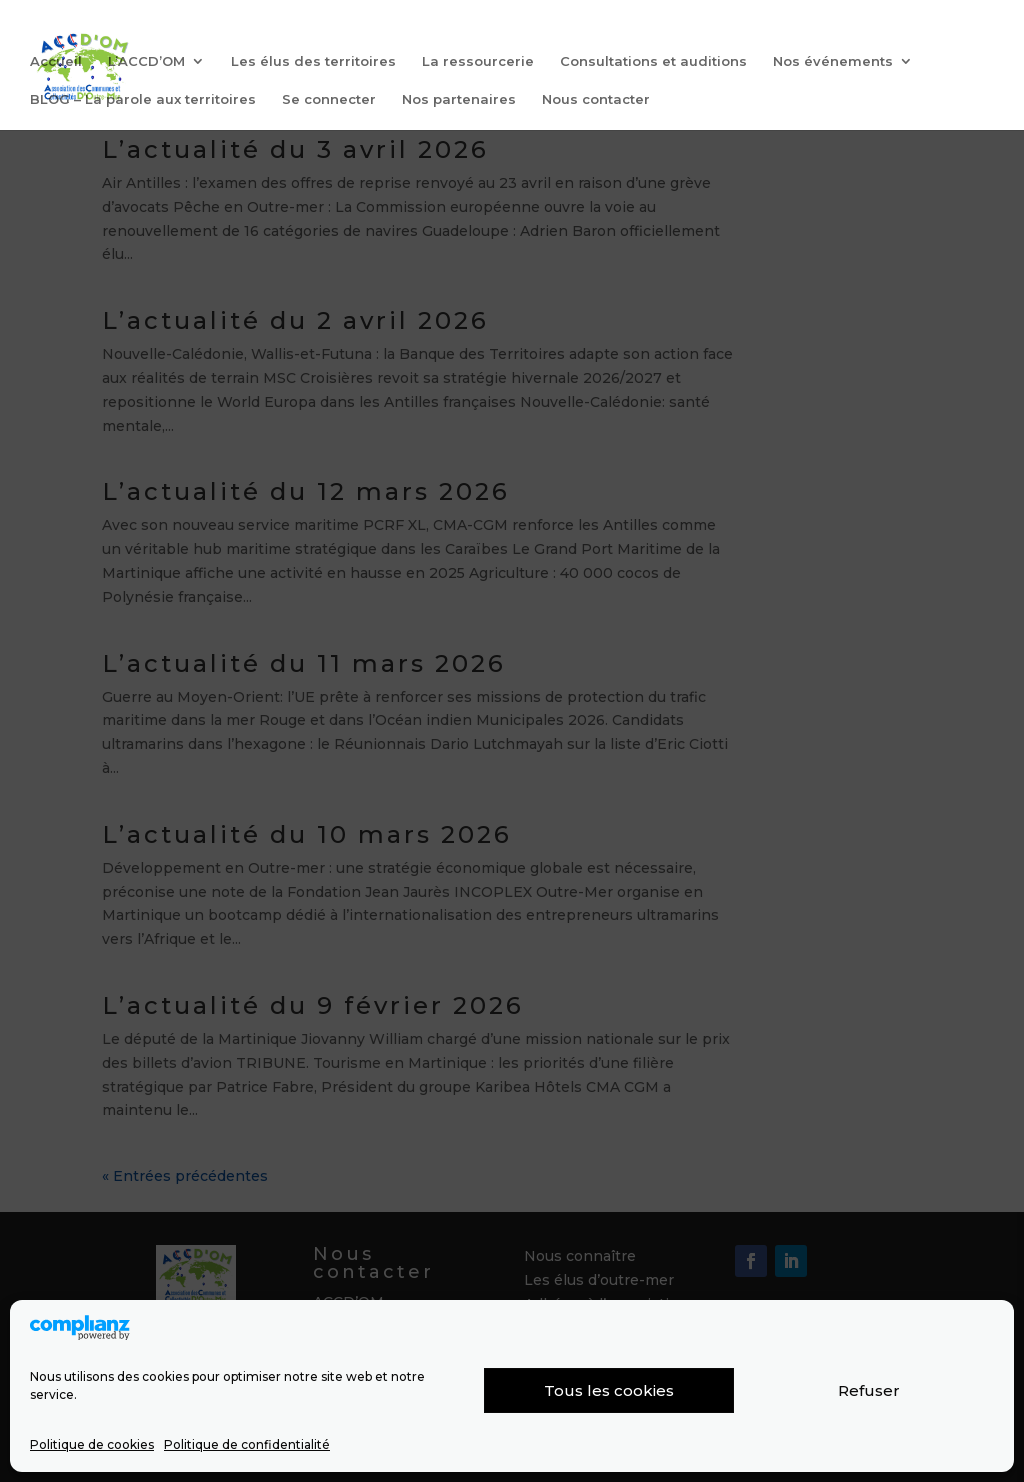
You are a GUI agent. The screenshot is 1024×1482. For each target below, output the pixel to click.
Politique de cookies (92, 1444)
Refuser (869, 1390)
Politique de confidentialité (247, 1444)
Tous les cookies (609, 1390)
